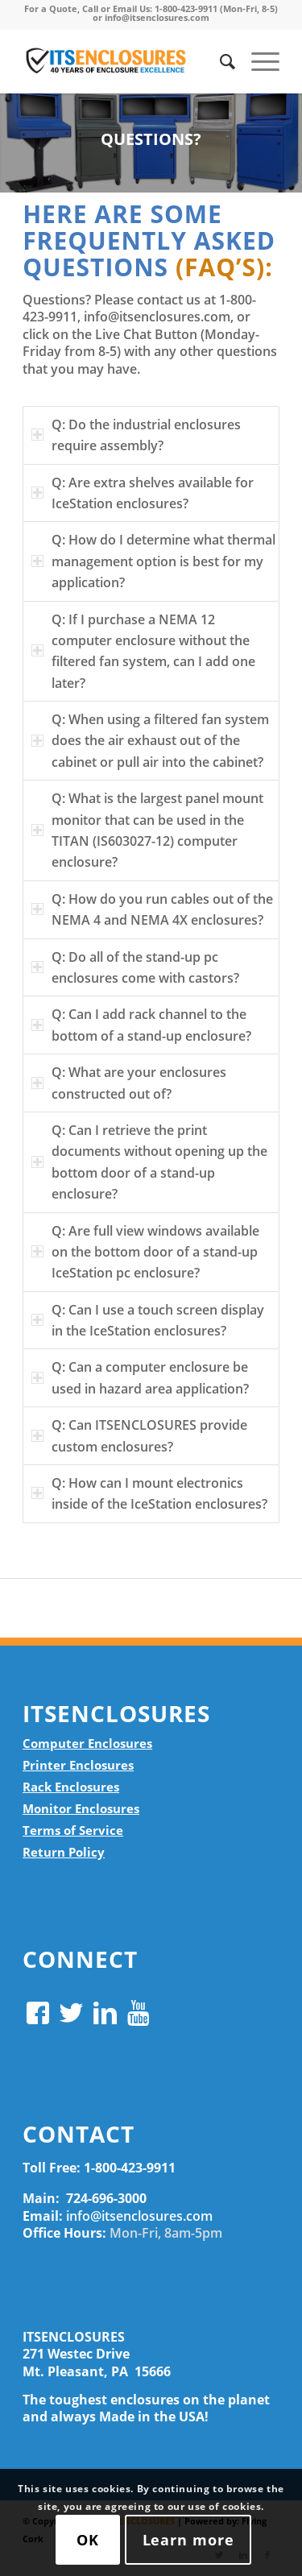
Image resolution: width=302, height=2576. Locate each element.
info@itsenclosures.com (139, 2216)
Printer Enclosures (78, 1765)
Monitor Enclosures (81, 1808)
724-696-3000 (106, 2198)
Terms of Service (73, 1830)
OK (88, 2539)
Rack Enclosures (71, 1787)
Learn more (188, 2539)
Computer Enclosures (87, 1743)
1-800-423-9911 (130, 2167)
